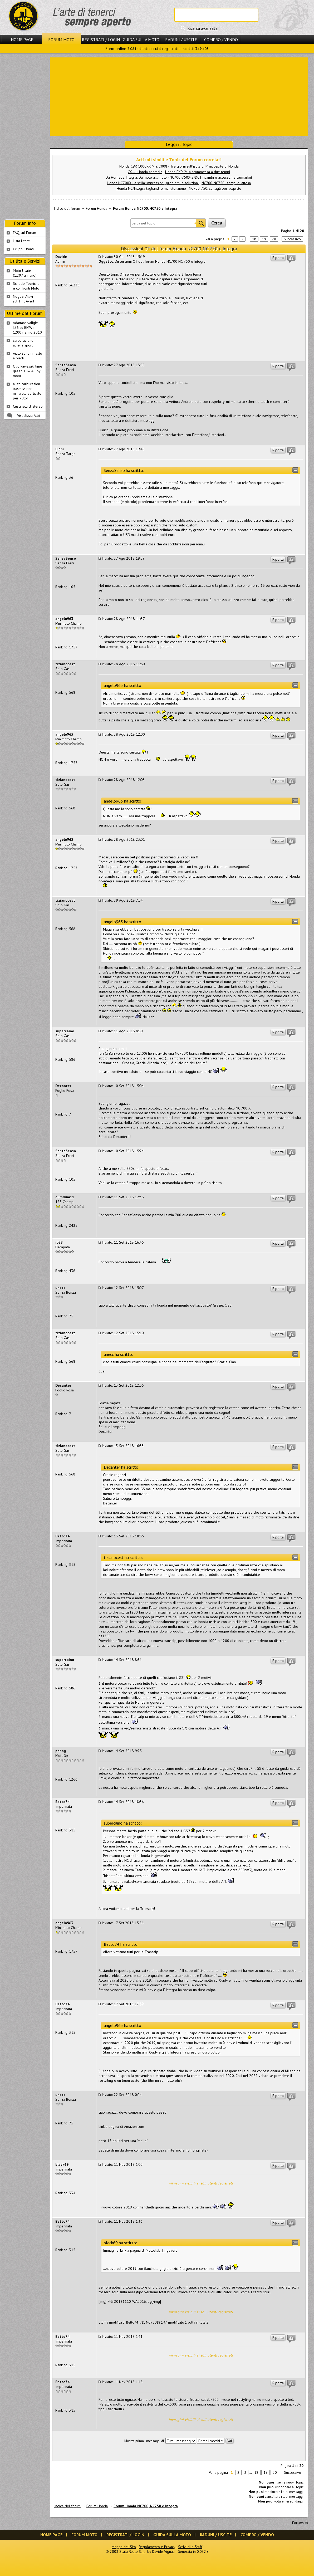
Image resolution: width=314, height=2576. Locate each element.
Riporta (278, 257)
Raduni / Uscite (181, 39)
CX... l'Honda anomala (145, 171)
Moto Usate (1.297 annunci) (25, 273)
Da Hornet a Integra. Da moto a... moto (136, 177)
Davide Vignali (163, 2551)
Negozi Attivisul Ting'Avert (23, 299)
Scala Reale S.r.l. (132, 2551)
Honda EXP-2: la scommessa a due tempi (197, 171)
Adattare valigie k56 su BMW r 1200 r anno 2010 (27, 327)
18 (254, 239)
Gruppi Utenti (23, 249)
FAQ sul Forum (24, 232)
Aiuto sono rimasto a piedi (27, 355)
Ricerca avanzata (202, 28)
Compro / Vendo (221, 39)
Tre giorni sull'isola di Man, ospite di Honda (204, 166)
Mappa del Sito (124, 2546)
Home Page (22, 39)
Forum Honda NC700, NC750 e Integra (145, 208)
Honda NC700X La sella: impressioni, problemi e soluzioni (153, 182)
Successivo (292, 239)
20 (274, 239)
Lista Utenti (21, 240)
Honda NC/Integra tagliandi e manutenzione (151, 188)
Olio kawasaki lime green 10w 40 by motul (27, 371)
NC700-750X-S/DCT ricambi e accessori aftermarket (211, 177)
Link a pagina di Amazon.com (121, 2126)
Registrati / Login (101, 39)
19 (264, 239)
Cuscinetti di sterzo (28, 406)
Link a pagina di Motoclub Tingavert (148, 2250)
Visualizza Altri (28, 415)
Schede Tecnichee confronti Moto (26, 286)
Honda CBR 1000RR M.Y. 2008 (143, 166)
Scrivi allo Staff (190, 2546)
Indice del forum (67, 208)
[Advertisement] (179, 96)
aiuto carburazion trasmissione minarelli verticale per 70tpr (27, 391)
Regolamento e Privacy (157, 2546)
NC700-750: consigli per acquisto (215, 188)
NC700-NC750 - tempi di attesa (226, 182)
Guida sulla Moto (141, 39)
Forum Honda (96, 208)
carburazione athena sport (23, 343)
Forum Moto (61, 39)
